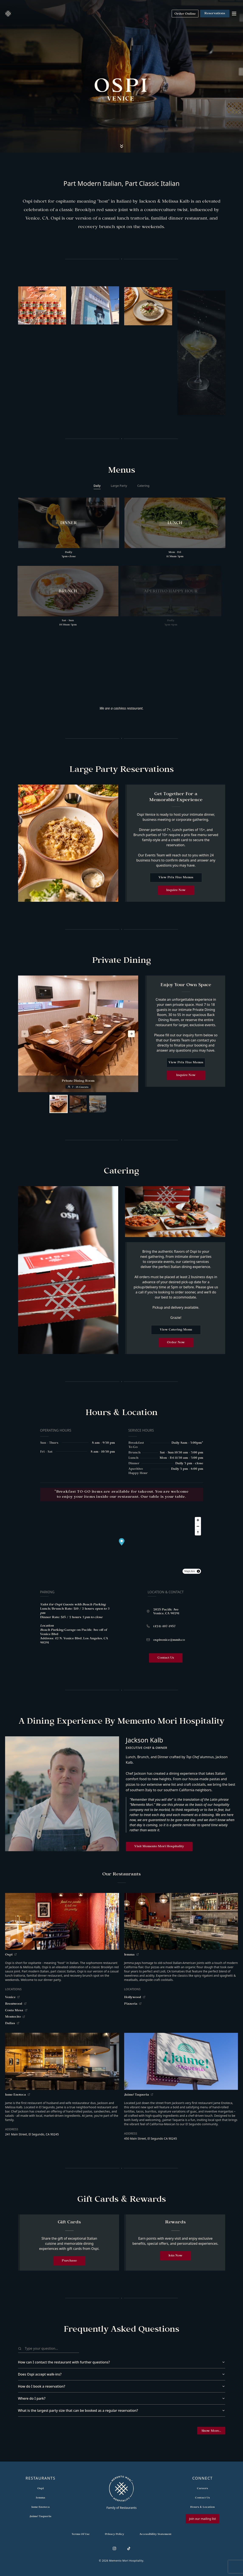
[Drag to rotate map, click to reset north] (198, 1532)
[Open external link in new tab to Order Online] (185, 13)
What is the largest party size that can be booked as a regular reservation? (121, 2410)
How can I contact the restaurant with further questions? (121, 2362)
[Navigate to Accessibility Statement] (155, 2534)
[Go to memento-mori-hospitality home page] (121, 2492)
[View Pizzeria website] (133, 2003)
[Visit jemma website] (131, 1954)
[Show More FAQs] (211, 2430)
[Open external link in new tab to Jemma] (40, 2497)
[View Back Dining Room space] (78, 1103)
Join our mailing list (202, 2519)
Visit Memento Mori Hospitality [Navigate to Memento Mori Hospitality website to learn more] (159, 1846)
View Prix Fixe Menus (176, 877)
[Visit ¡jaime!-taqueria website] (138, 2094)
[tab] (97, 485)
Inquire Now (176, 890)
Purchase (69, 2260)
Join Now (176, 2255)
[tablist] (122, 485)
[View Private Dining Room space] (58, 1103)
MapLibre (189, 1571)
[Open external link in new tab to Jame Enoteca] (40, 2507)
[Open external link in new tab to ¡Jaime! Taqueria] (40, 2516)
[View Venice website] (12, 1997)
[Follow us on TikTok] (129, 2548)
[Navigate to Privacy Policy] (114, 2534)
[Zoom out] (198, 1526)
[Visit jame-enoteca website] (17, 2094)
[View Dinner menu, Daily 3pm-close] (63, 529)
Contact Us (165, 1657)
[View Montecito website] (15, 2016)
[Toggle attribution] (198, 1571)
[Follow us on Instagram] (114, 2548)
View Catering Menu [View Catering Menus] (176, 1329)
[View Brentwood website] (16, 2003)
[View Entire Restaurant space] (97, 1103)
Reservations (214, 13)
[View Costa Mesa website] (16, 2010)
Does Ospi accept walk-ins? (121, 2374)
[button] (8, 14)
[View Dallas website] (12, 2023)
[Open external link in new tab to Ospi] (40, 2488)
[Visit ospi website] (11, 1954)
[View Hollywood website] (134, 1997)
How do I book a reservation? (121, 2386)
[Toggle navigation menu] (234, 13)
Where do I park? (121, 2398)
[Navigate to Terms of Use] (80, 2534)
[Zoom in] (198, 1520)
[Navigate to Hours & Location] (202, 2507)
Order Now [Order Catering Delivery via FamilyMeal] (176, 1342)
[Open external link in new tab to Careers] (202, 2488)
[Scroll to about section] (122, 146)
